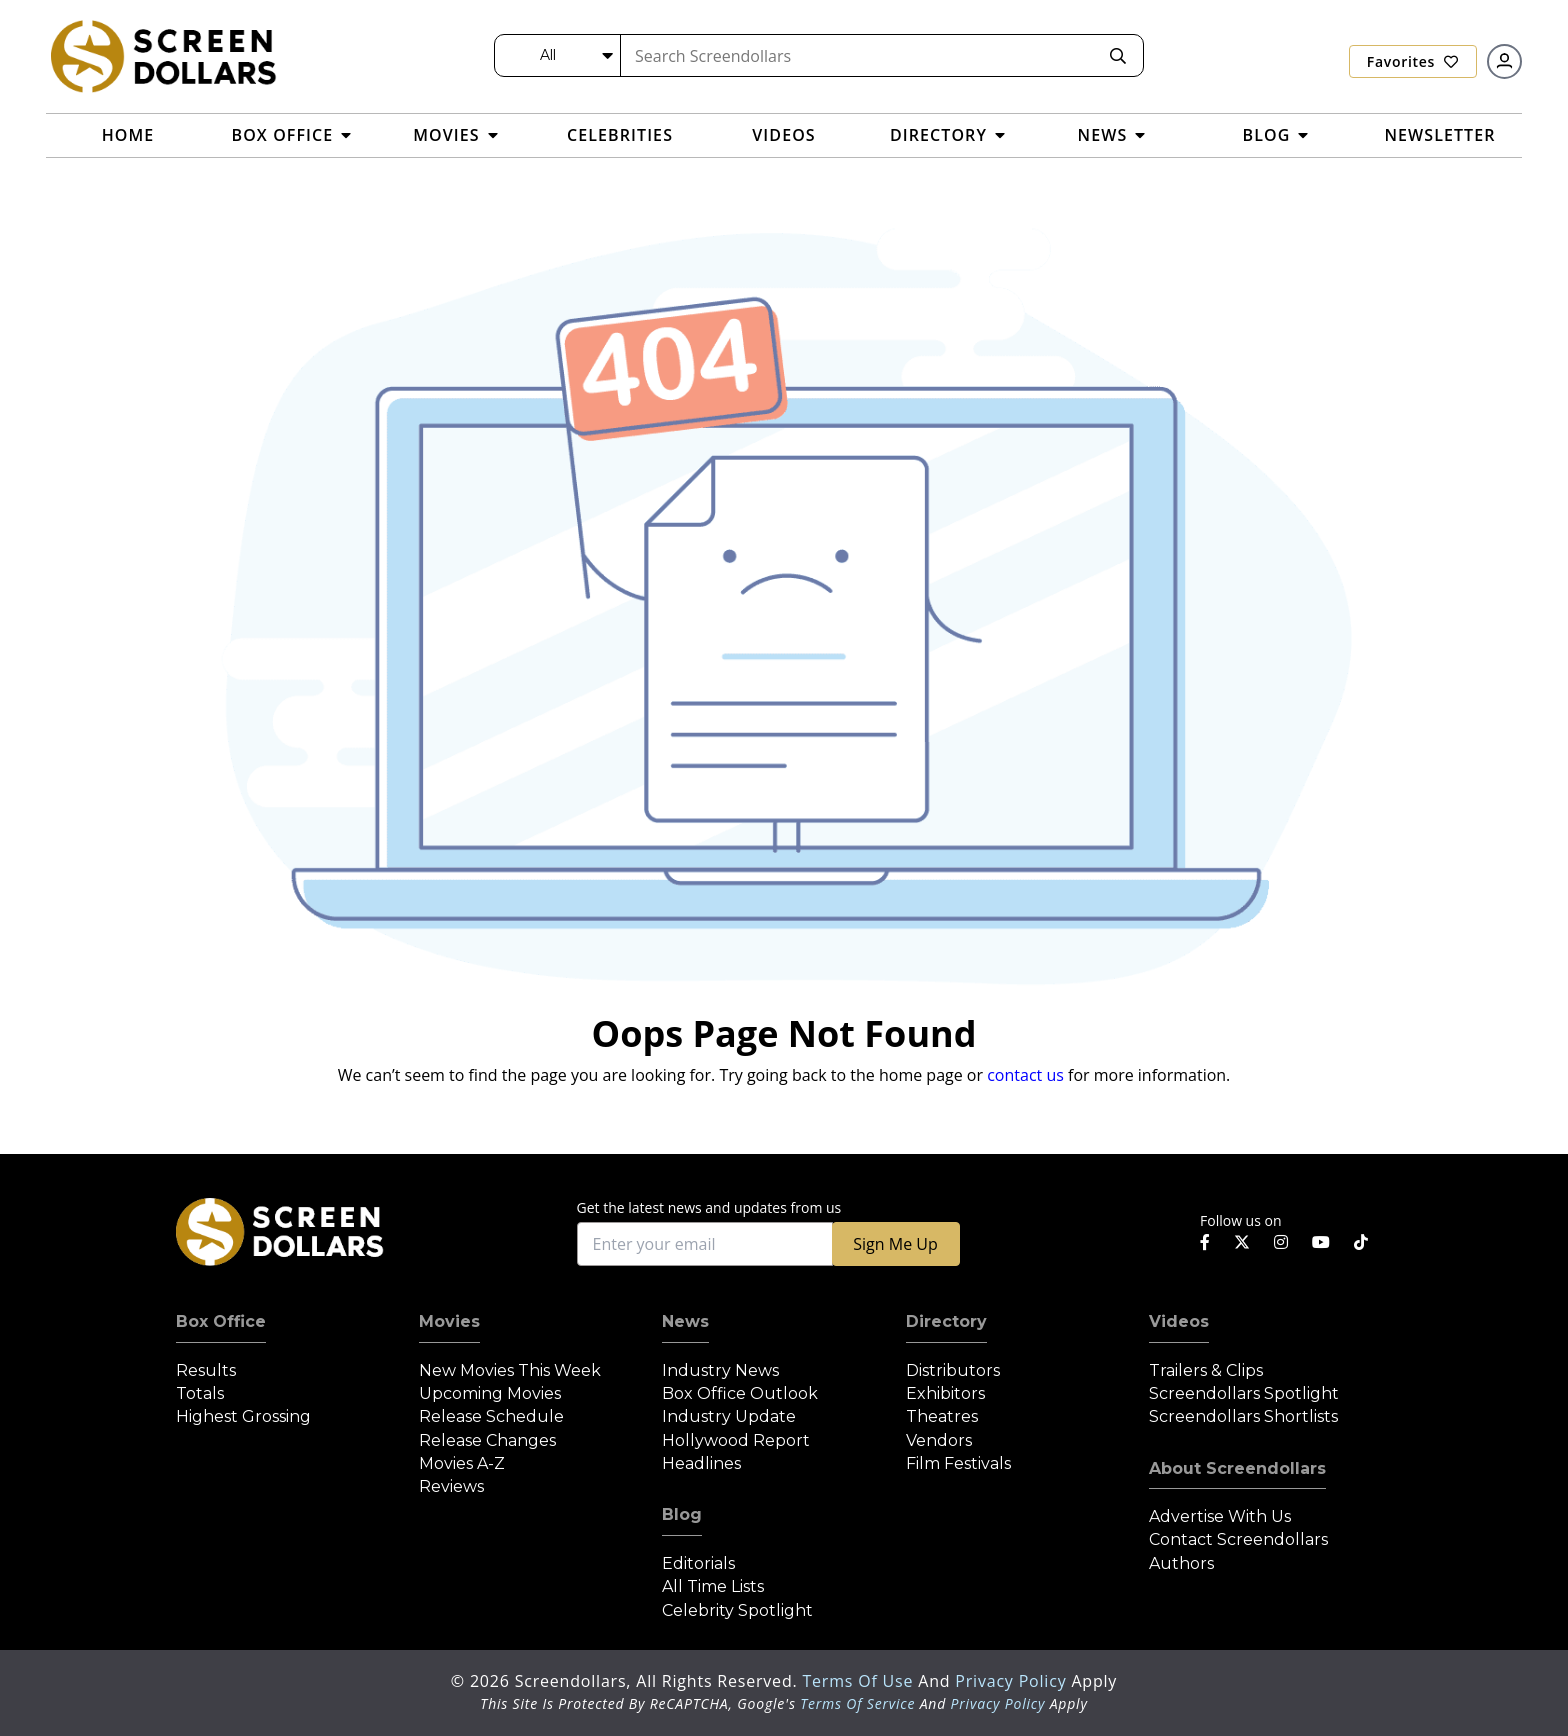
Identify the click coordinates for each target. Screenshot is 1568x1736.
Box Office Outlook (740, 1393)
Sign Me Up (895, 1244)
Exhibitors (945, 1393)
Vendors (939, 1440)
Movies (449, 1321)
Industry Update (729, 1416)
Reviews (451, 1486)
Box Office (221, 1321)
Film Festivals (958, 1463)
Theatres (942, 1416)
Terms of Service (857, 1703)
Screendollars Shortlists (1243, 1416)
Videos (1179, 1321)
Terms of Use (860, 1681)
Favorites (1413, 61)
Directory (946, 1321)
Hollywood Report (736, 1440)
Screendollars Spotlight (1244, 1393)
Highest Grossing (243, 1416)
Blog (682, 1514)
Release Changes (487, 1440)
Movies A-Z (462, 1463)
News (685, 1321)
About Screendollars (1237, 1468)
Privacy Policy (1013, 1681)
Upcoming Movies (490, 1393)
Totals (200, 1393)
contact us (1025, 1075)
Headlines (701, 1463)
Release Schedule (491, 1416)
